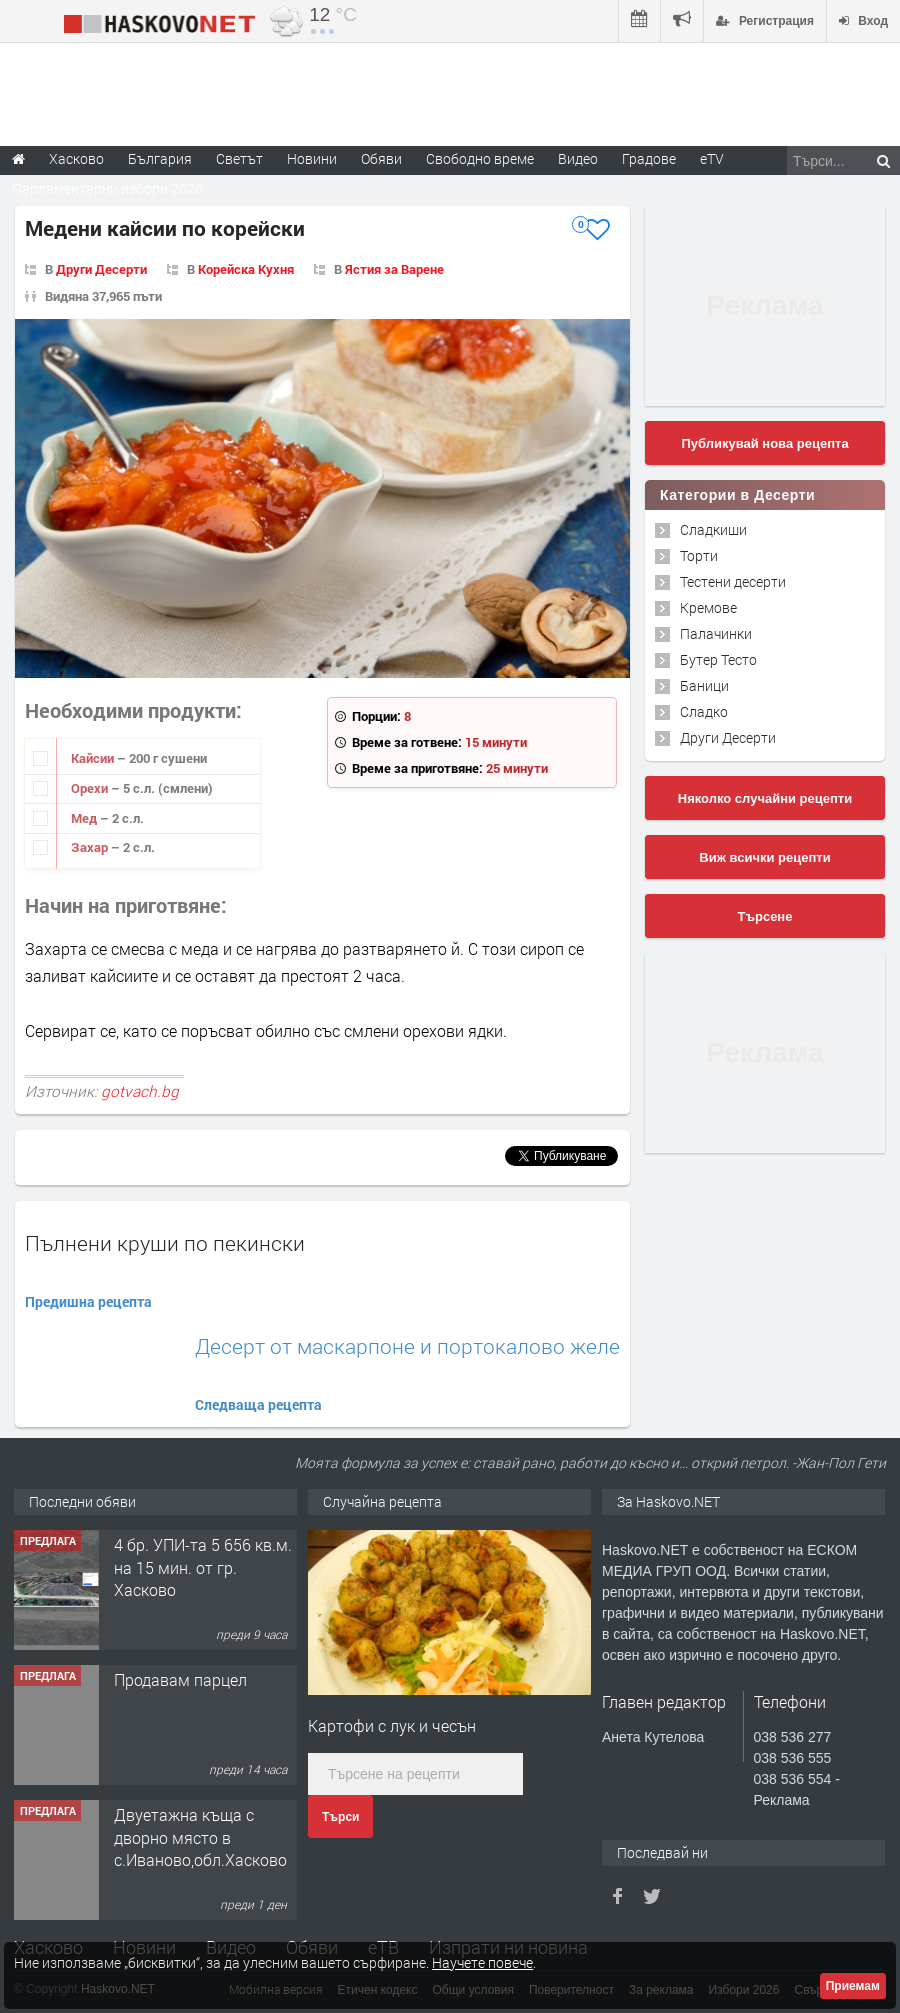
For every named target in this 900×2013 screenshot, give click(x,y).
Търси (340, 1817)
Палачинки (716, 633)
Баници (704, 685)
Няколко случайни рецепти (765, 798)
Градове (649, 158)
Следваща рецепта (258, 1404)
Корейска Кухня (246, 269)
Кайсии (94, 758)
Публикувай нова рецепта (764, 443)
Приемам (853, 1986)
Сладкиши (713, 529)
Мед (85, 818)
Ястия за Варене (394, 269)
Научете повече (482, 1962)
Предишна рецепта (88, 1301)
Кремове (708, 607)
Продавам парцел (180, 1679)
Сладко (704, 711)
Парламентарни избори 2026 (107, 188)
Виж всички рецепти (764, 857)
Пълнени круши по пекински (165, 1243)
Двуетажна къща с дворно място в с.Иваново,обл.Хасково (200, 1837)
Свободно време (480, 158)
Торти (699, 555)
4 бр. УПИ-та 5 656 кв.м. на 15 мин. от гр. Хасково (203, 1567)
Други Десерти (101, 269)
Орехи (91, 788)
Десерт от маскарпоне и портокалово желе (407, 1346)
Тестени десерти (733, 581)
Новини (312, 158)
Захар (91, 847)
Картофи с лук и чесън (392, 1725)
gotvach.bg (140, 1091)
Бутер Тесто (718, 659)
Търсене (765, 916)
